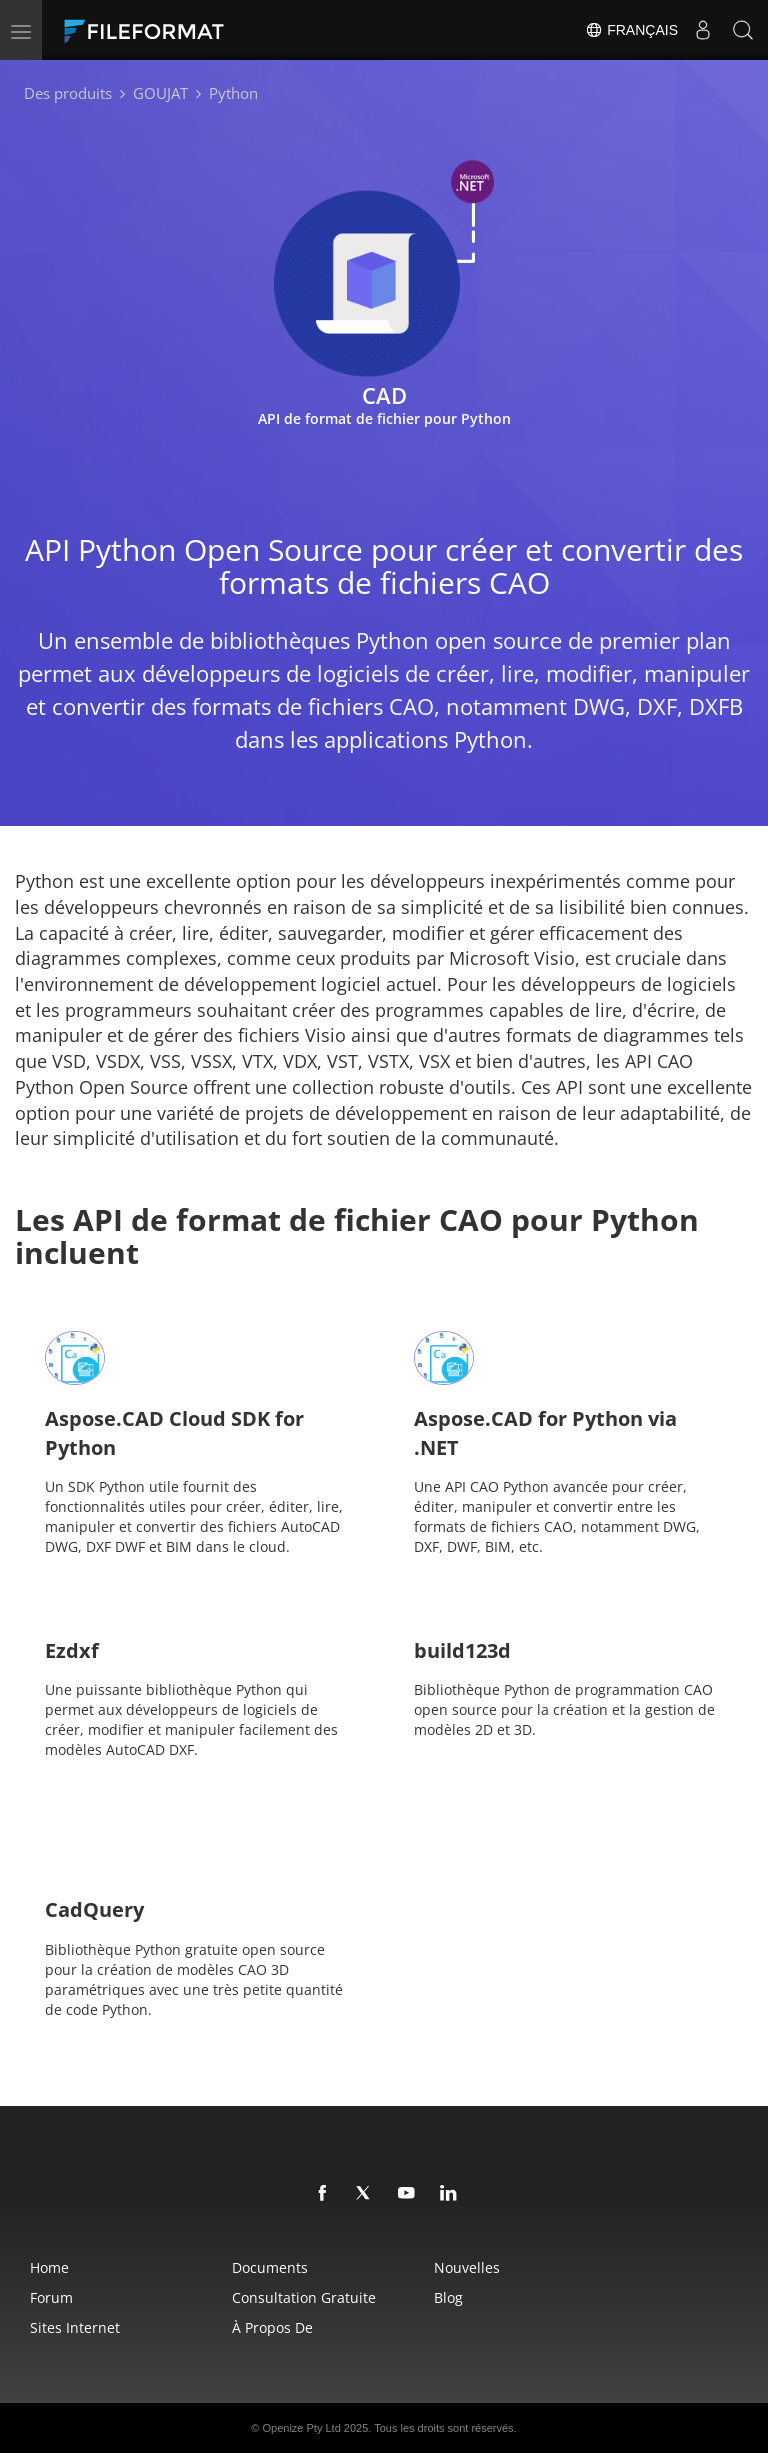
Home (49, 2267)
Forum (51, 2297)
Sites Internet (75, 2327)
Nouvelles (467, 2267)
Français (631, 30)
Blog (448, 2297)
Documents (270, 2267)
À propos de (272, 2327)
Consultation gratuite (304, 2297)
